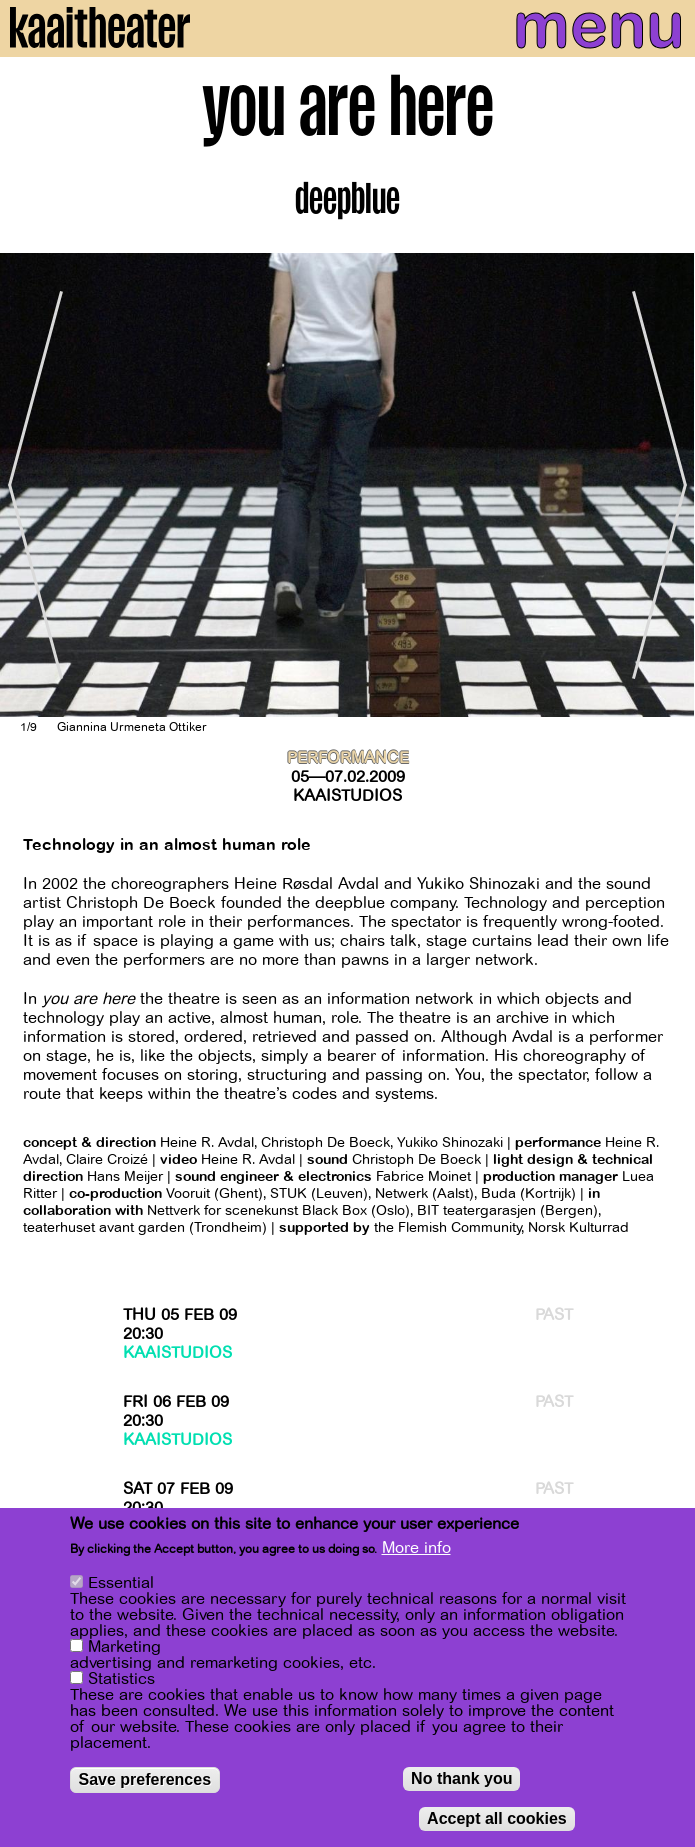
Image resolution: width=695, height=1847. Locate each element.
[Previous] (30, 485)
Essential (121, 1583)
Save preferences (145, 1779)
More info (416, 1548)
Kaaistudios (347, 796)
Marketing (124, 1647)
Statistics (121, 1679)
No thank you (461, 1778)
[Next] (665, 485)
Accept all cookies (497, 1818)
